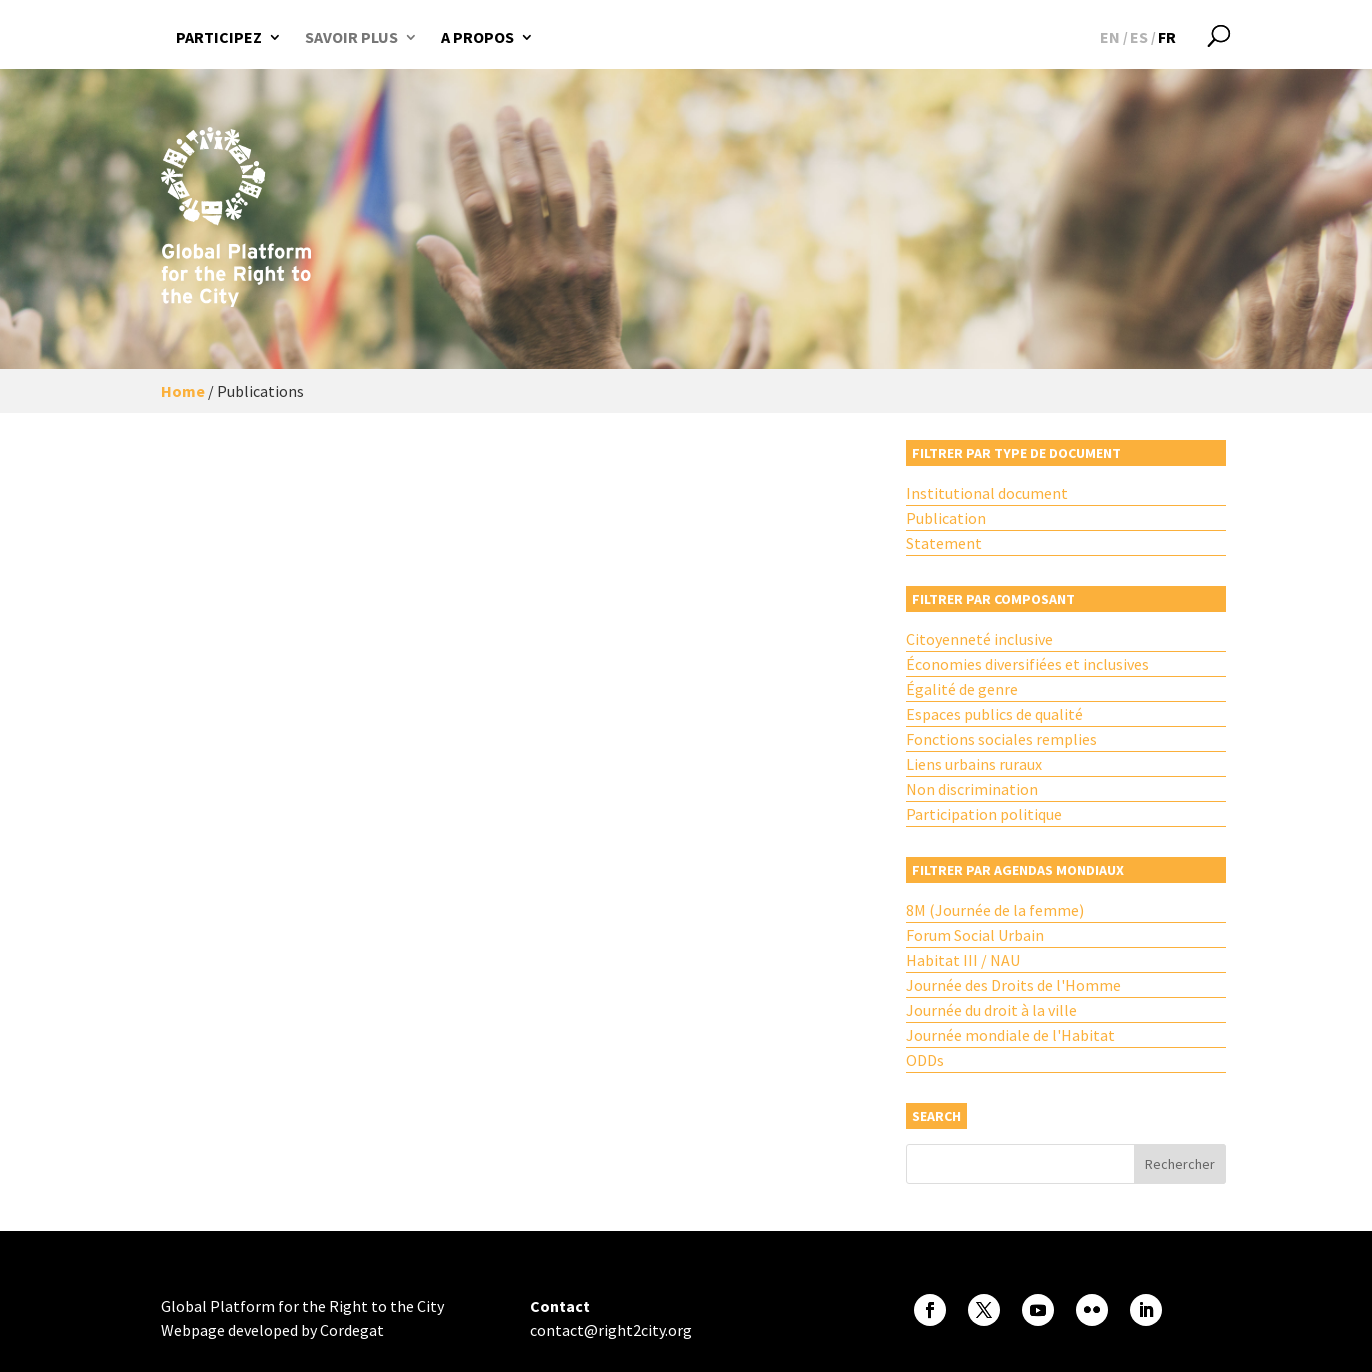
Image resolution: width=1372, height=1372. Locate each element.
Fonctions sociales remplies (1001, 739)
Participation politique (984, 814)
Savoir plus (351, 37)
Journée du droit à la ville (991, 1010)
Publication (946, 518)
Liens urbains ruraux (974, 764)
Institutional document (987, 493)
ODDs (925, 1060)
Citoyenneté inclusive (979, 639)
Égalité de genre (962, 689)
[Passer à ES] (1139, 37)
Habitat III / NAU (963, 960)
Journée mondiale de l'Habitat (1010, 1035)
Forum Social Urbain (975, 935)
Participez (219, 37)
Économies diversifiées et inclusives (1027, 664)
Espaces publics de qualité (994, 714)
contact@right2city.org (611, 1330)
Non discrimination (972, 789)
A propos (477, 37)
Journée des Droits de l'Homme (1013, 985)
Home (183, 391)
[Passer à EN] (1110, 37)
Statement (944, 543)
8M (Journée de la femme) (995, 910)
